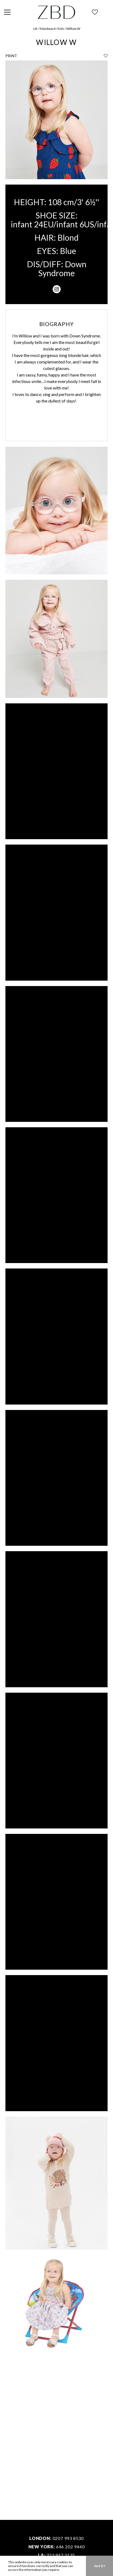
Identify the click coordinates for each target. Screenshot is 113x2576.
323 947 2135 (60, 2555)
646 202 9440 (70, 2546)
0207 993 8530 (68, 2538)
